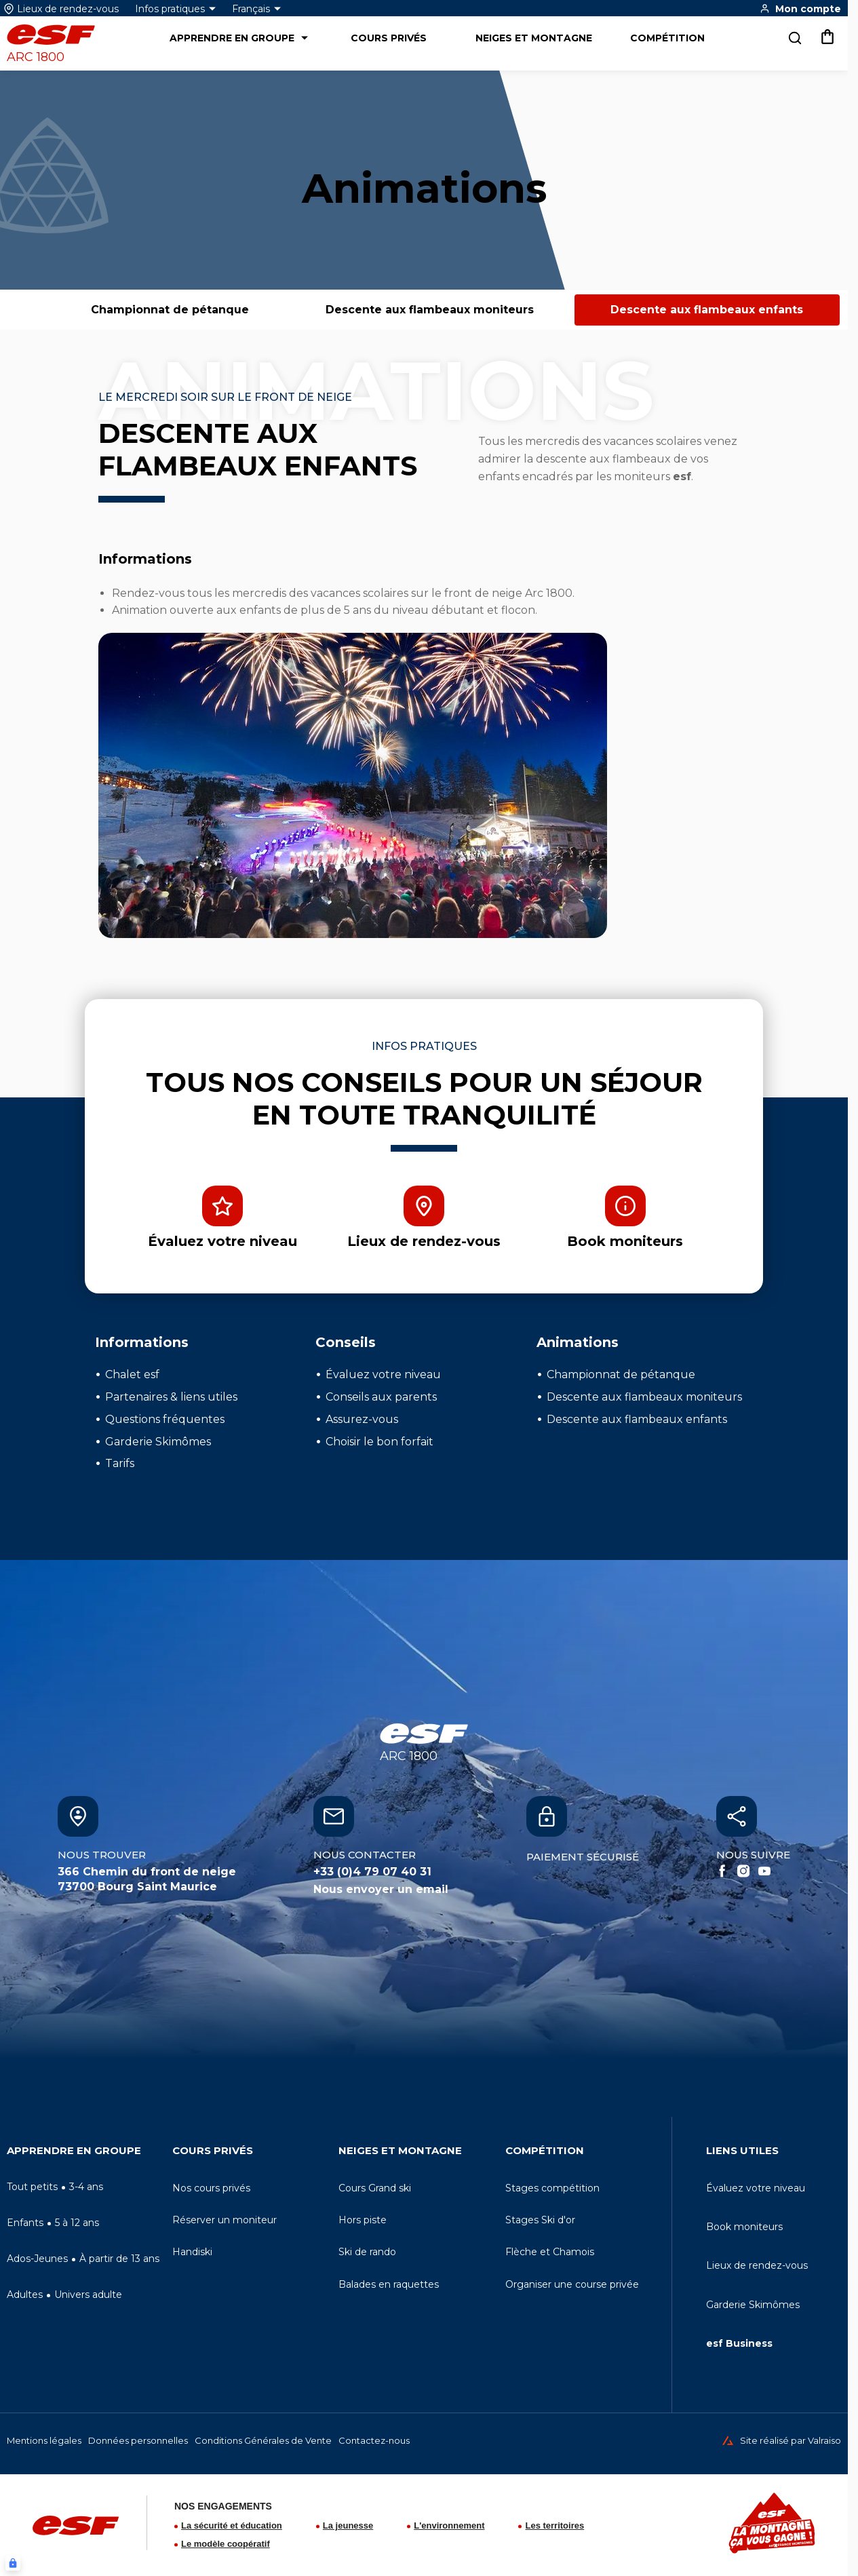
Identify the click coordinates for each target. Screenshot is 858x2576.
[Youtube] (764, 1871)
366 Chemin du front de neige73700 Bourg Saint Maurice (147, 1879)
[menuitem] (84, 2154)
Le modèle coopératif (225, 2544)
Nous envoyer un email (380, 1889)
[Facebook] (722, 1871)
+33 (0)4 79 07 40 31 (372, 1871)
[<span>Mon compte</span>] (800, 8)
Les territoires (554, 2525)
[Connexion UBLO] (12, 2563)
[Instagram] (743, 1871)
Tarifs (119, 1463)
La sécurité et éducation (231, 2525)
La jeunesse (348, 2525)
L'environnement (449, 2525)
